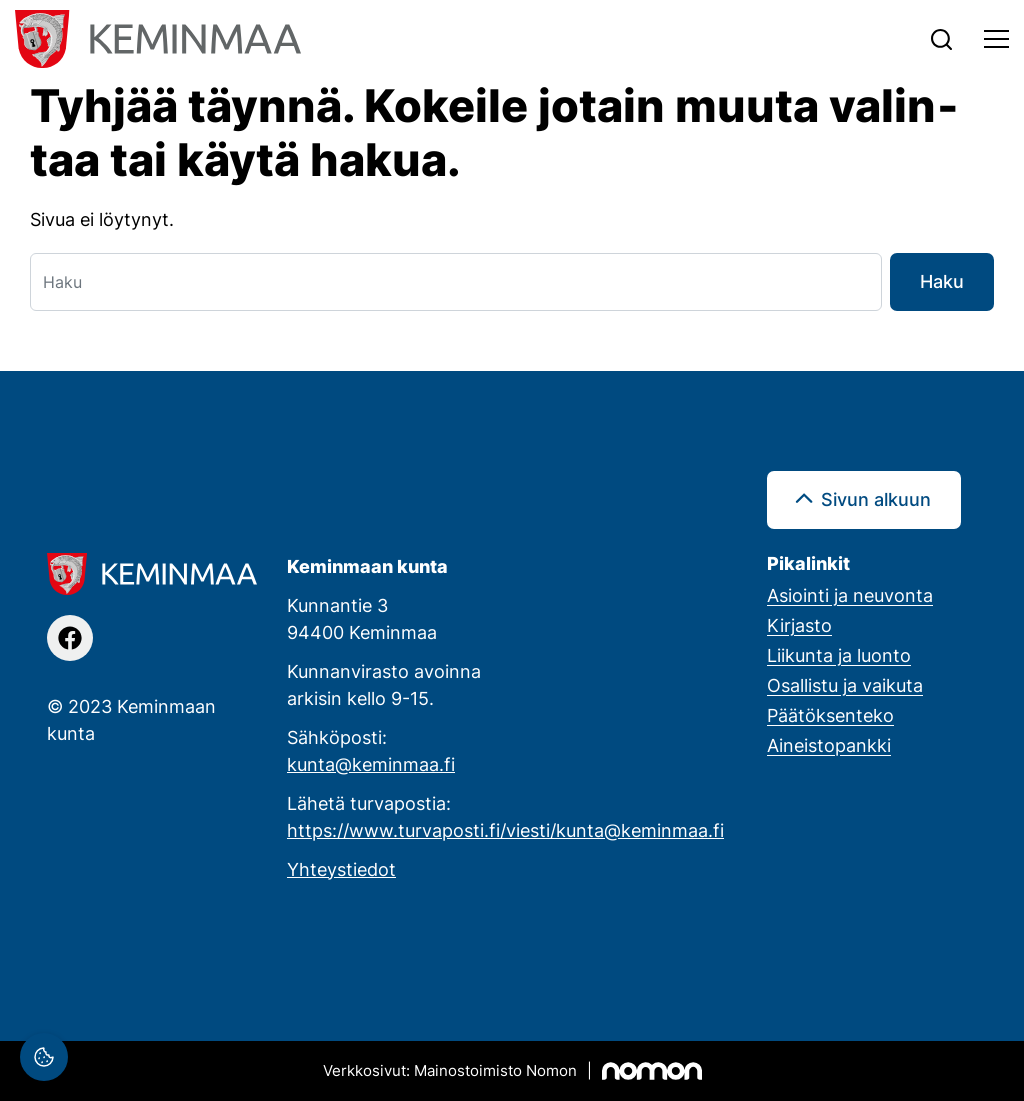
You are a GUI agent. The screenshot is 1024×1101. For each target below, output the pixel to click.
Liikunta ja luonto (839, 655)
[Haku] (456, 282)
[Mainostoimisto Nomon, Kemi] (512, 1071)
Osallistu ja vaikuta (845, 685)
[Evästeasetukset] (44, 1057)
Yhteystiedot (341, 869)
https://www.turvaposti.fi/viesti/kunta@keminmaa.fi (505, 830)
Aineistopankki (829, 745)
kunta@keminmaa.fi (371, 764)
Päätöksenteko (830, 715)
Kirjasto (799, 625)
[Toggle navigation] (996, 39)
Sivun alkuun (876, 499)
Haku (942, 281)
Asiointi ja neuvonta (850, 595)
